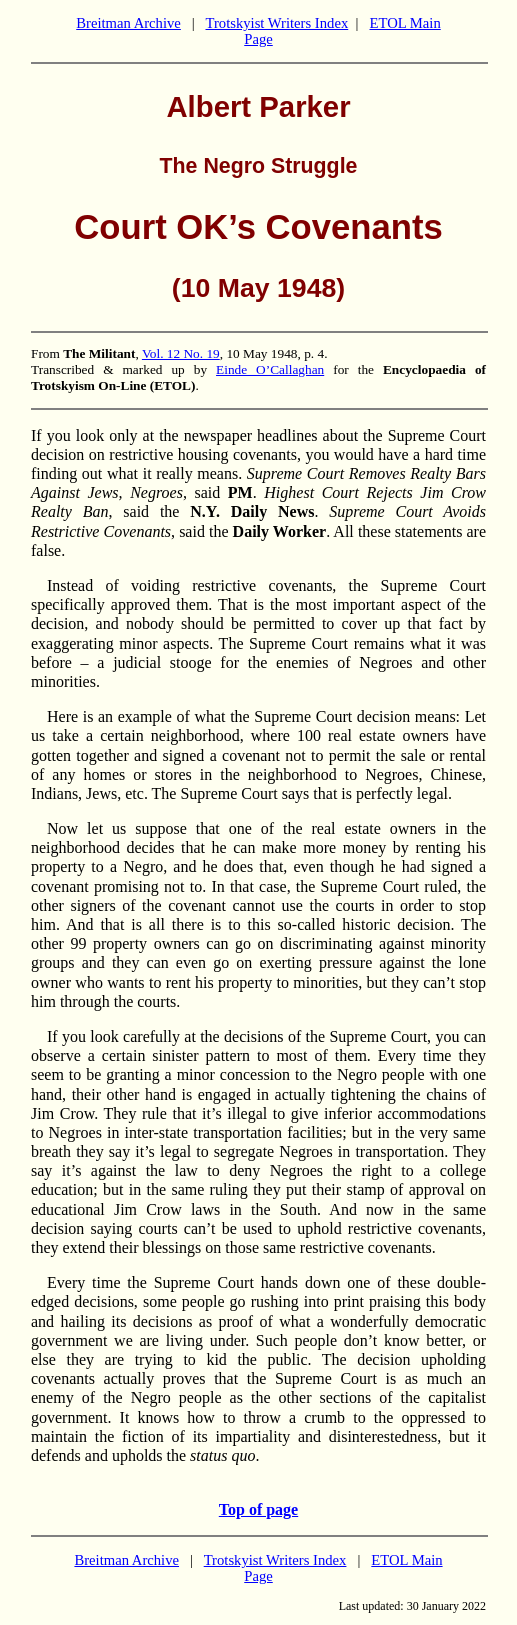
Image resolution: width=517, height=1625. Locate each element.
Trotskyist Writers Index (277, 23)
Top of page (258, 1509)
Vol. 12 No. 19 (181, 353)
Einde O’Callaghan (270, 369)
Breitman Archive (128, 23)
